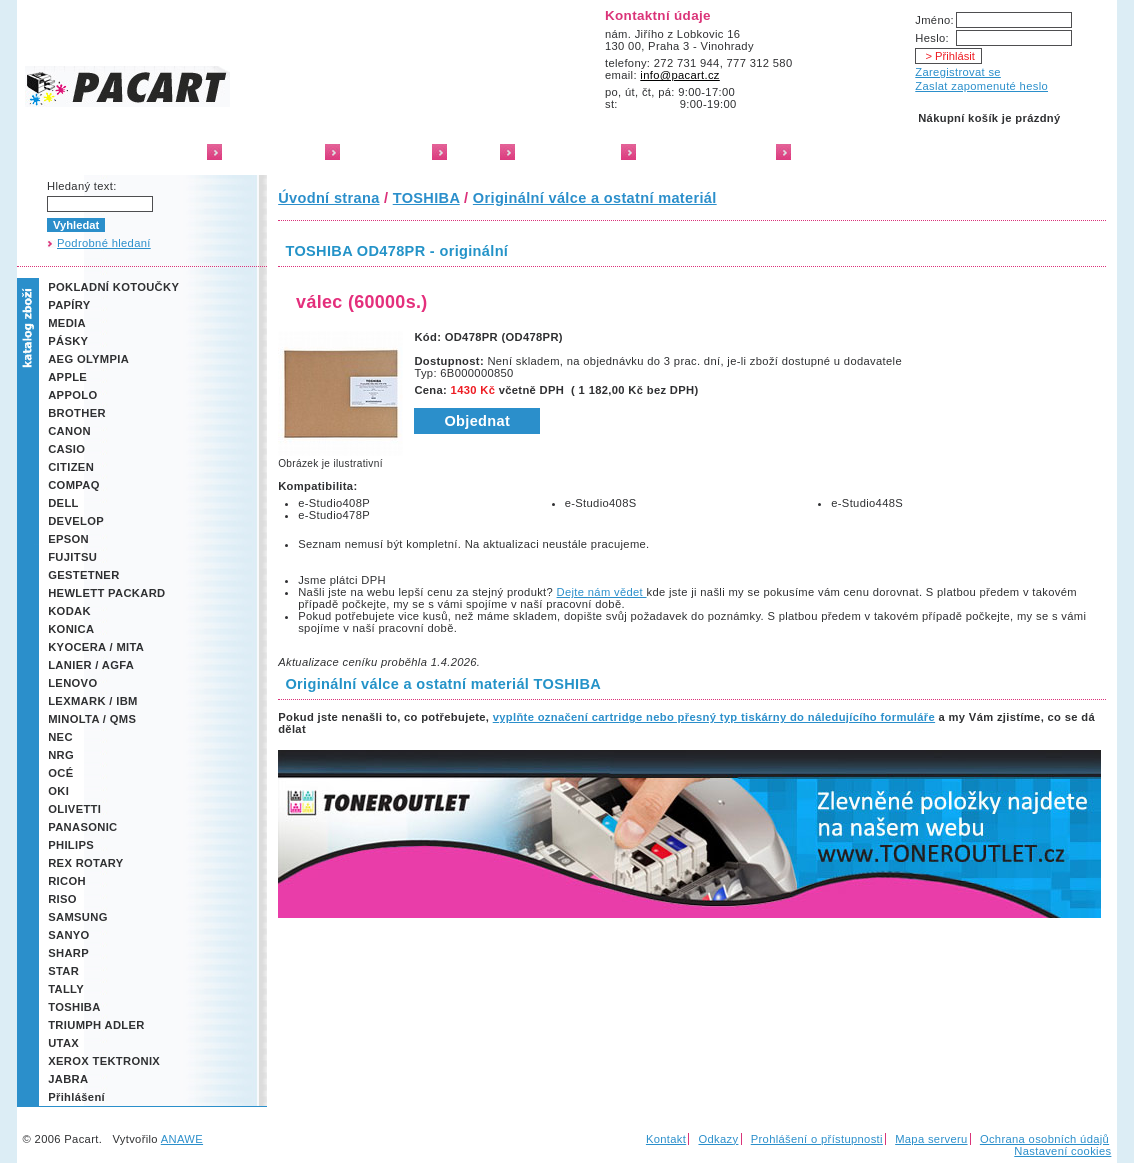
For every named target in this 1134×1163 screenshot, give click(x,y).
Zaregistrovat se (958, 72)
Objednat (477, 421)
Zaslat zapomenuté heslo (981, 86)
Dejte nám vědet (602, 592)
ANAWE (182, 1139)
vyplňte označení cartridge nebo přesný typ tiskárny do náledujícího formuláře (714, 717)
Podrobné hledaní (104, 243)
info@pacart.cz (680, 75)
